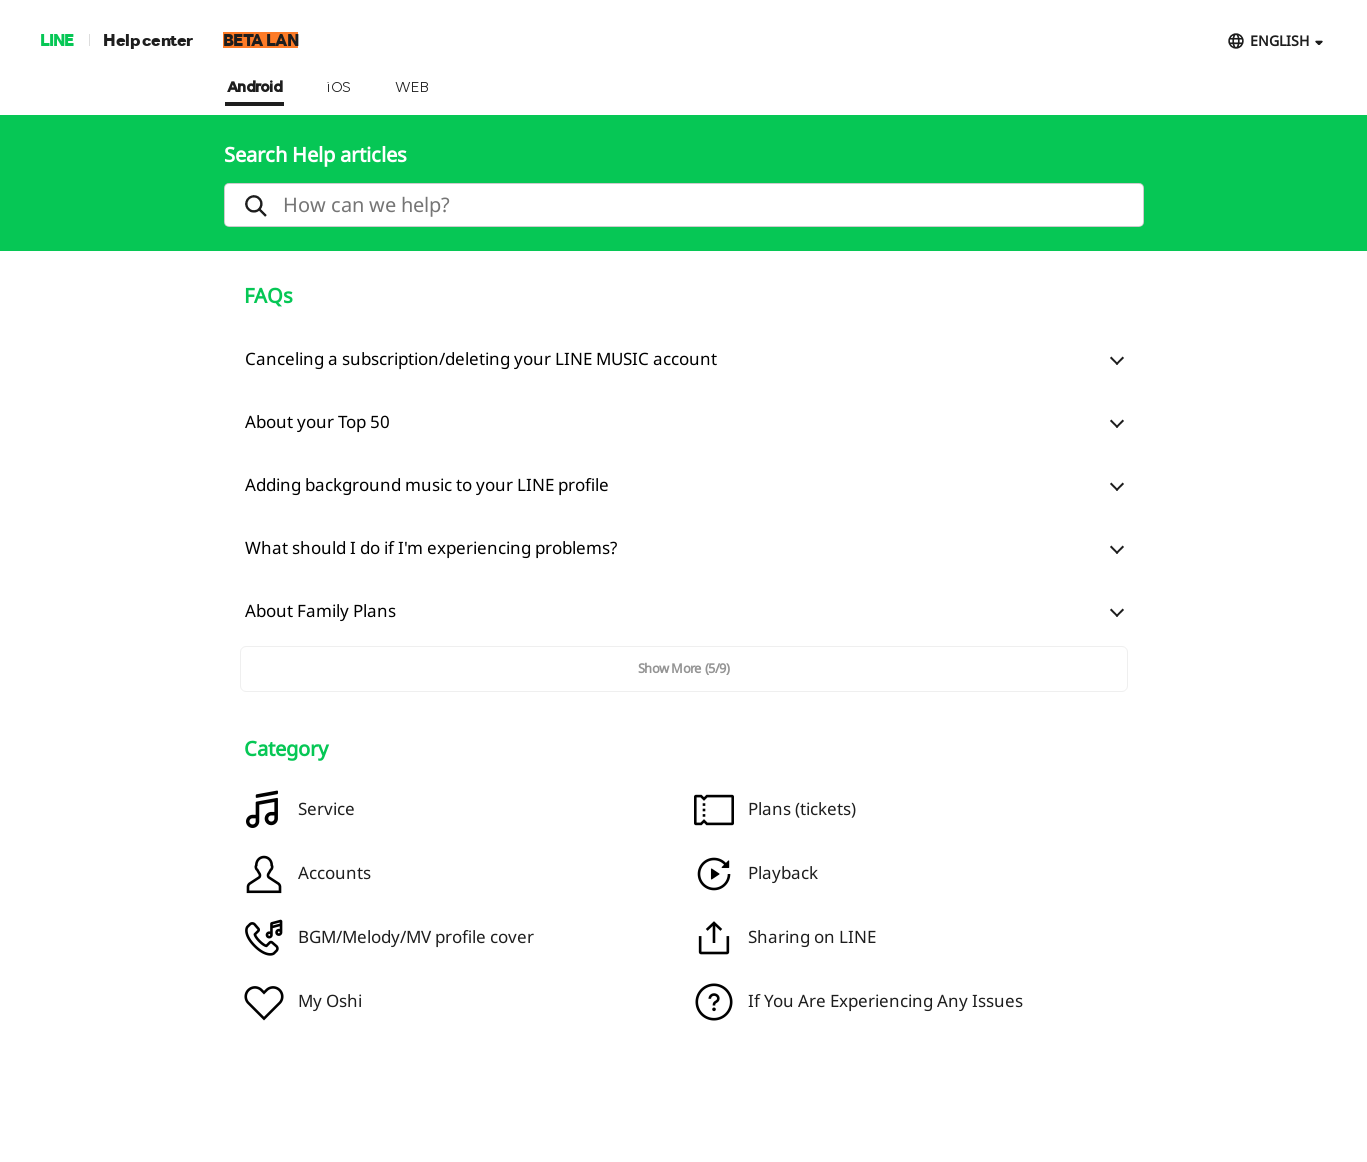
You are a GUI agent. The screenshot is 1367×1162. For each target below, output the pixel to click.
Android (255, 88)
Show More (683, 668)
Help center (148, 39)
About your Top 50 (317, 421)
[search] (684, 205)
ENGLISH (1279, 40)
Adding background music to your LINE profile (427, 484)
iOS (338, 88)
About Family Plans (320, 610)
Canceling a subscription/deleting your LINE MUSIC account (481, 358)
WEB (412, 88)
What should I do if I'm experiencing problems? (431, 547)
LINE (56, 39)
